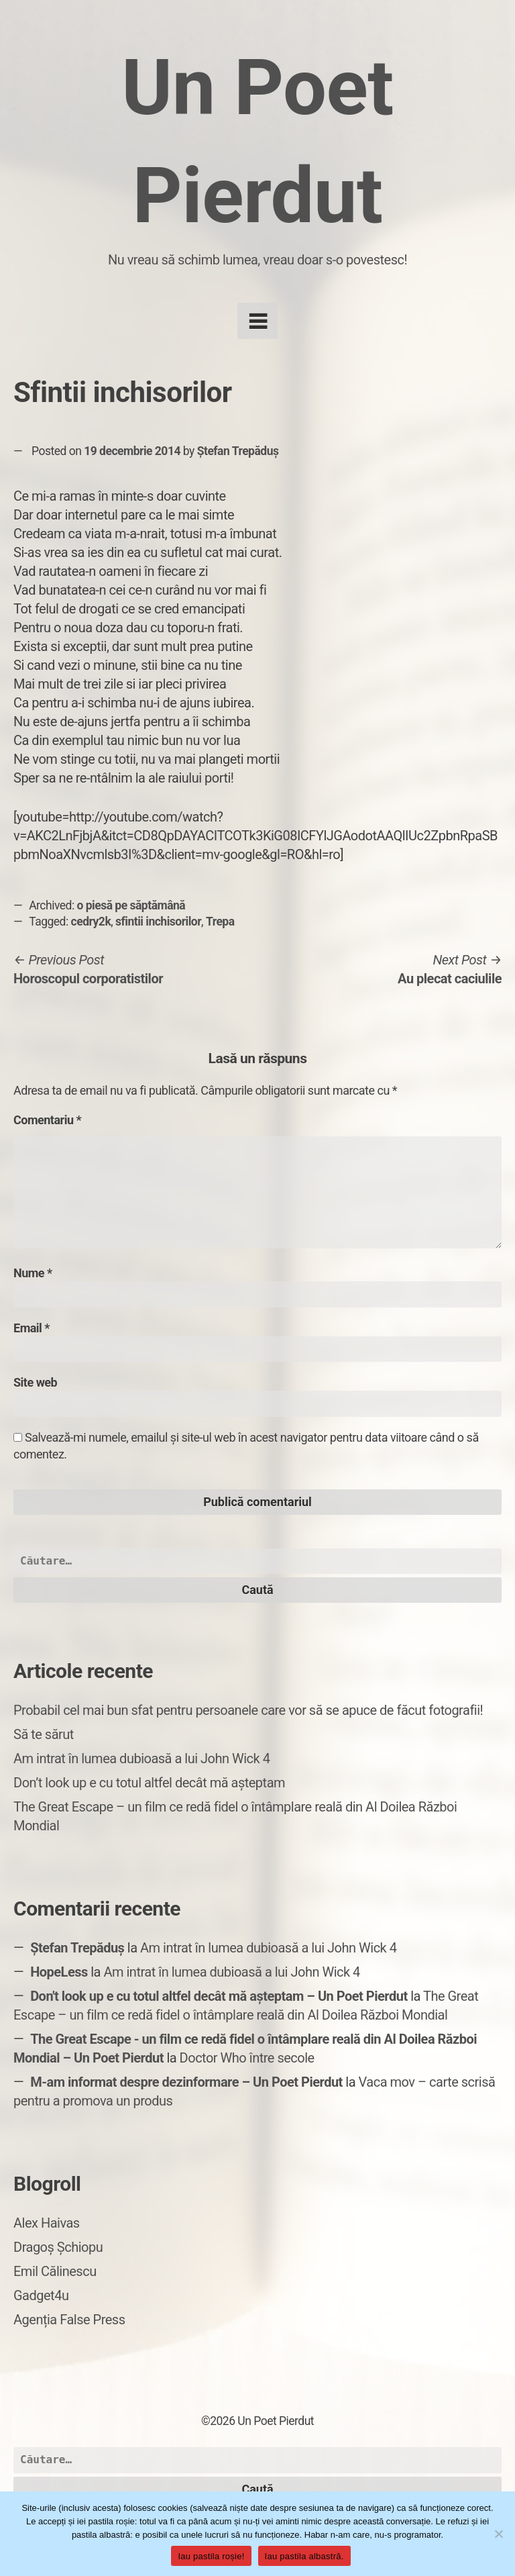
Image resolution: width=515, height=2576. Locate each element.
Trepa (220, 921)
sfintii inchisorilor (158, 921)
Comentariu (47, 1120)
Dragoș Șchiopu (58, 2247)
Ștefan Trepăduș (238, 451)
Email (31, 1328)
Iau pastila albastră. (304, 2556)
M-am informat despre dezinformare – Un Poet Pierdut (186, 2082)
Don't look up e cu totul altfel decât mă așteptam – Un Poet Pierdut (219, 1996)
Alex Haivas (46, 2223)
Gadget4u (40, 2295)
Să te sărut (43, 1734)
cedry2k (91, 921)
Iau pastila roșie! (211, 2556)
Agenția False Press (69, 2320)
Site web (35, 1382)
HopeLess (59, 1972)
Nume (32, 1273)
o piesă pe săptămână (131, 905)
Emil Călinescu (55, 2271)
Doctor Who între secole (247, 2058)
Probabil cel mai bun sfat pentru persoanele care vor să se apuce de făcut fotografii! (248, 1710)
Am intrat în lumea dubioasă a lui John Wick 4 (141, 1758)
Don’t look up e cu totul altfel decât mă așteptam (149, 1783)
